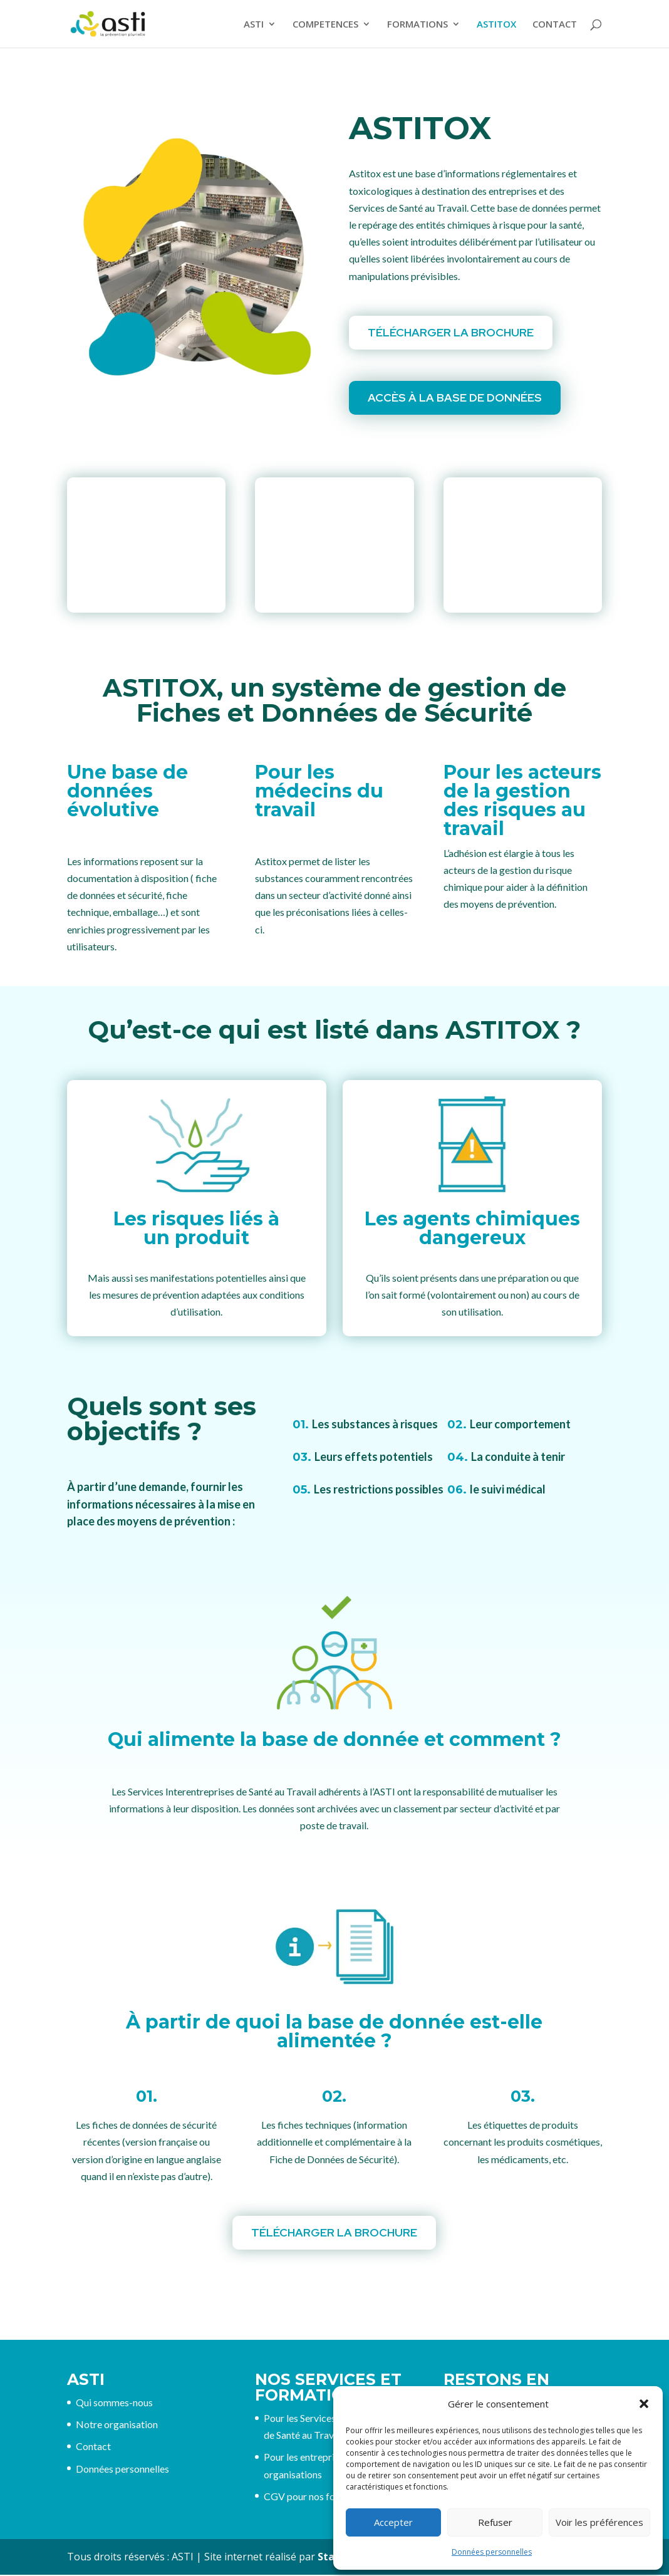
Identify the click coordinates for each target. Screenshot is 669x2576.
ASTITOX (496, 24)
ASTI (254, 24)
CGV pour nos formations (318, 2497)
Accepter (393, 2522)
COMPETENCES (325, 24)
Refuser (495, 2522)
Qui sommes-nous (114, 2403)
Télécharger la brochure (451, 332)
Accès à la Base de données (455, 397)
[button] (644, 2403)
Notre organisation (117, 2425)
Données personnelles (492, 2552)
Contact (93, 2447)
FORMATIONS (417, 24)
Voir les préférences (599, 2522)
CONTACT (554, 24)
